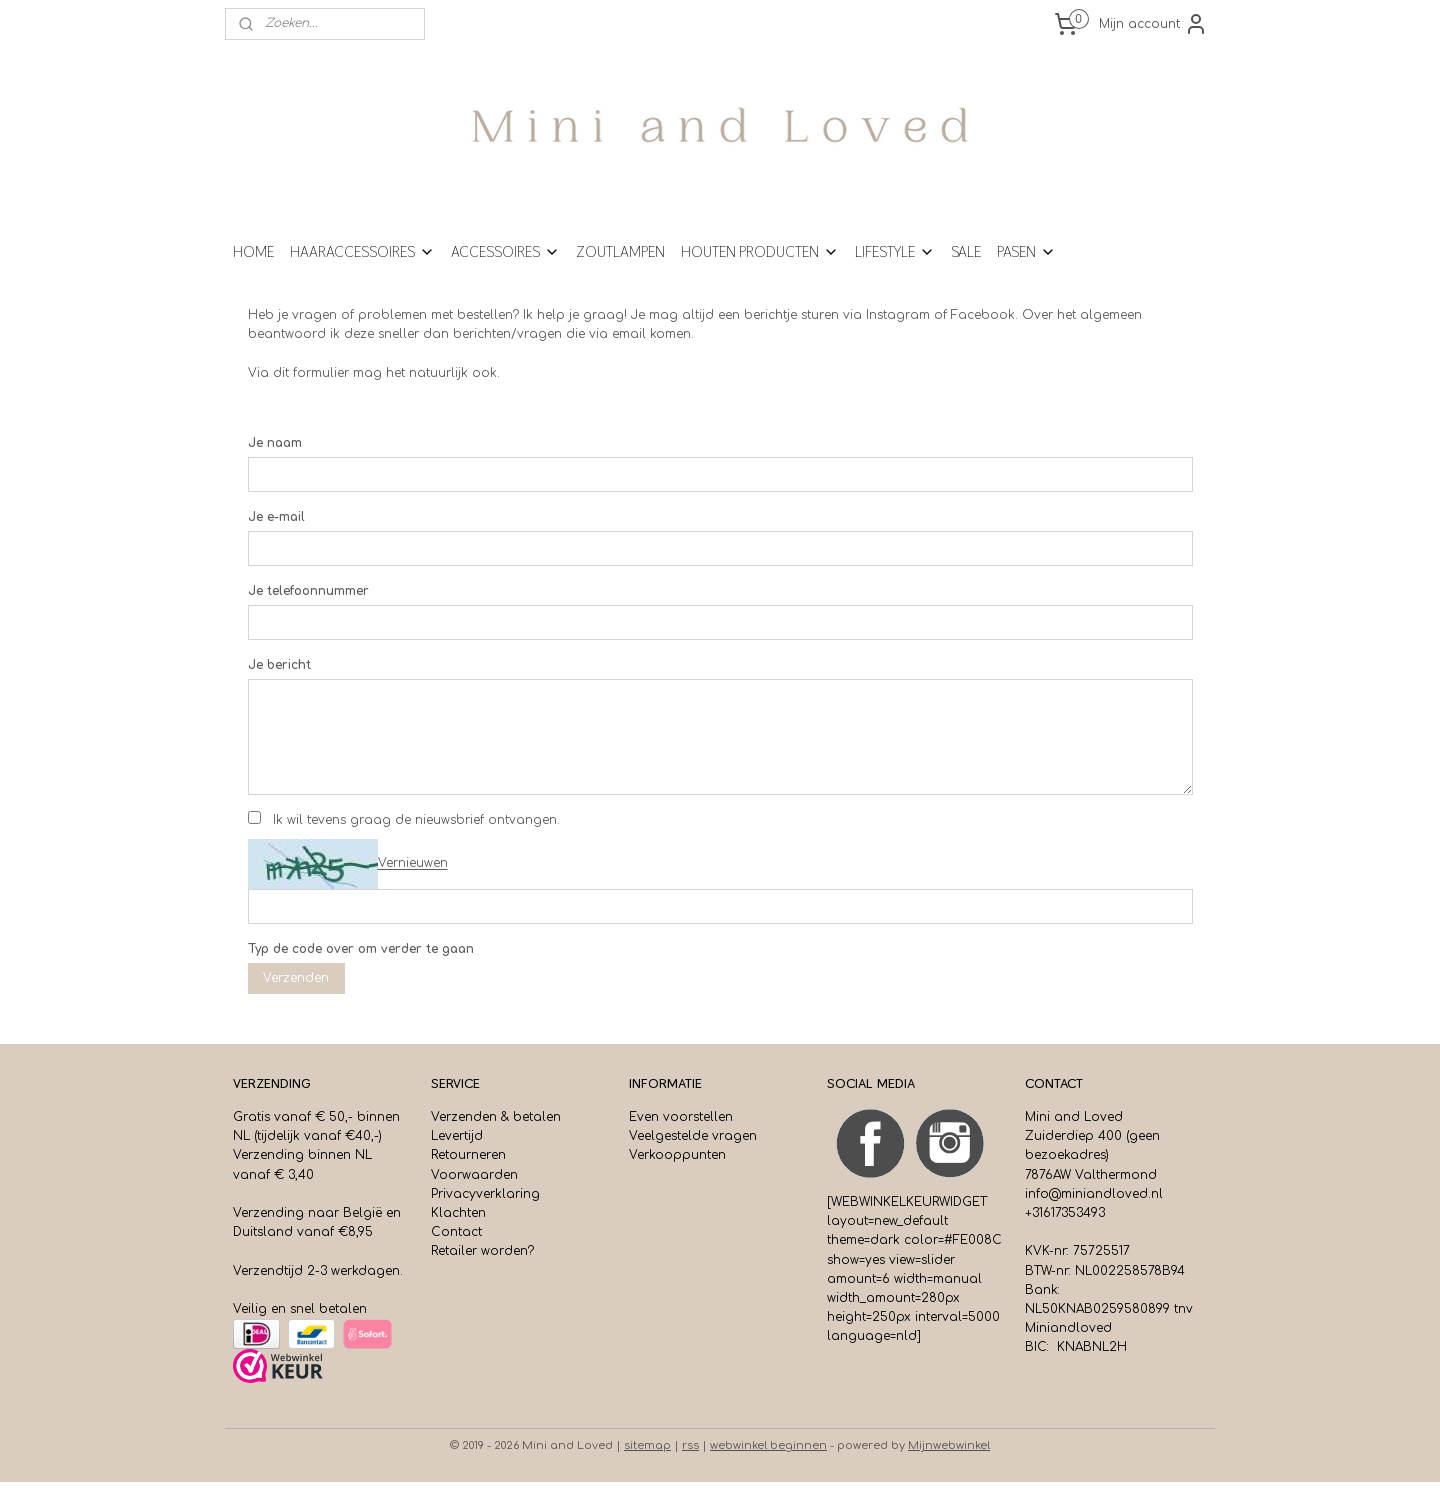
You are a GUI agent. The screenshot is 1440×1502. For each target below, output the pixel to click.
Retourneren (468, 1175)
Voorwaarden (474, 1195)
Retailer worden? (482, 1271)
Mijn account (1153, 24)
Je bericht (279, 685)
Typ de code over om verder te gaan (361, 969)
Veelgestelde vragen (693, 1156)
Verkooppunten (677, 1175)
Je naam (275, 463)
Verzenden (296, 998)
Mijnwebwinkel (949, 1465)
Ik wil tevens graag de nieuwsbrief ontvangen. (416, 840)
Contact (456, 1252)
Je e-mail (276, 537)
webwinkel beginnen (768, 1465)
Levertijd (457, 1156)
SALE (966, 271)
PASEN (1026, 271)
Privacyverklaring (485, 1214)
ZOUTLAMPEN (620, 271)
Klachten (458, 1233)
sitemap (647, 1465)
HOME (253, 271)
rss (690, 1465)
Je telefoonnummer (308, 611)
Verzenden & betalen (496, 1137)
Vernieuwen (413, 884)
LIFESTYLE (895, 271)
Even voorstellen (681, 1137)
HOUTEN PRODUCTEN (760, 271)
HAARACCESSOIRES (362, 271)
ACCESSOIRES (505, 271)
